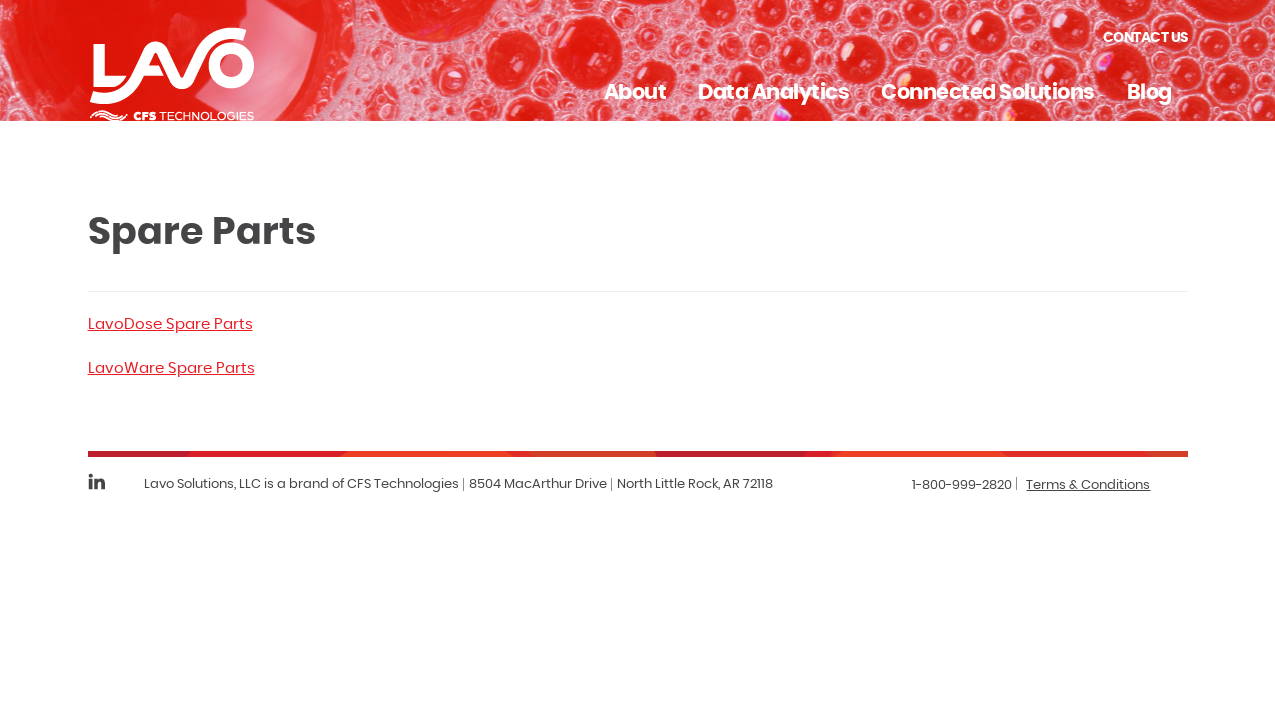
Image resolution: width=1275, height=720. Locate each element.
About (635, 92)
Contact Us (1145, 38)
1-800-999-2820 (962, 485)
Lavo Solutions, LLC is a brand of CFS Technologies (301, 484)
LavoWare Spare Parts (171, 368)
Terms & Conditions (1088, 485)
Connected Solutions (988, 92)
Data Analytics (773, 92)
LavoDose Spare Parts (170, 324)
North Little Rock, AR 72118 (695, 484)
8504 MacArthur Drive (538, 484)
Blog (1149, 92)
